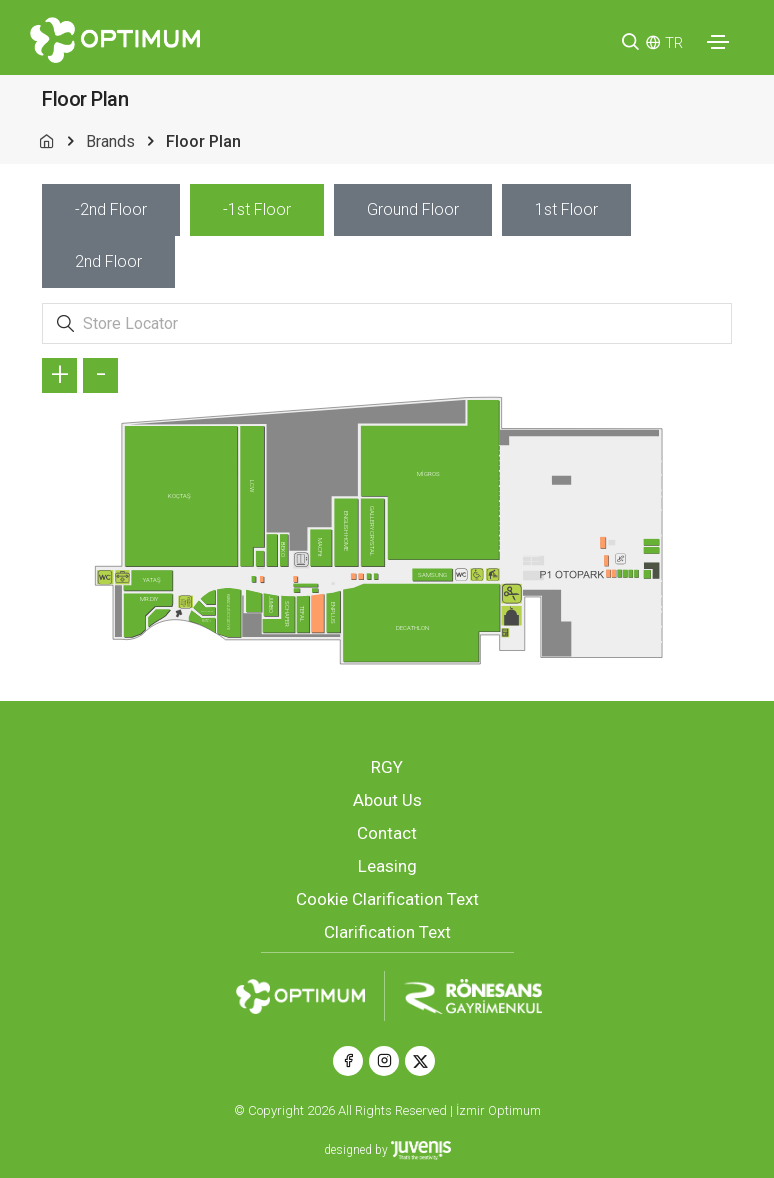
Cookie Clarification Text (387, 899)
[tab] (111, 210)
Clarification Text (387, 932)
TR (674, 43)
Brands (110, 141)
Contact (387, 833)
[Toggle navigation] (718, 42)
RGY (387, 767)
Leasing (387, 866)
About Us (387, 800)
